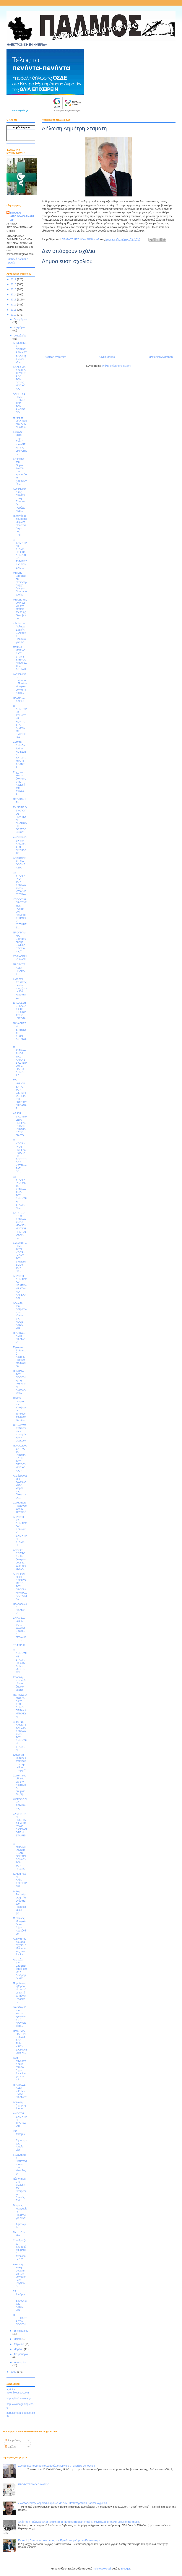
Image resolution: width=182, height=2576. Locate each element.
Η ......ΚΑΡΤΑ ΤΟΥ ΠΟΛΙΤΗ (20, 2319)
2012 (14, 304)
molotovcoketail (102, 2568)
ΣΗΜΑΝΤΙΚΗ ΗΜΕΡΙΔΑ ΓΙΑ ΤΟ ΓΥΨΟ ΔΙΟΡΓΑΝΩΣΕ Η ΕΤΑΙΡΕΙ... (20, 1826)
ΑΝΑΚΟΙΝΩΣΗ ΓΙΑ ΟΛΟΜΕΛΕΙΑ (20, 863)
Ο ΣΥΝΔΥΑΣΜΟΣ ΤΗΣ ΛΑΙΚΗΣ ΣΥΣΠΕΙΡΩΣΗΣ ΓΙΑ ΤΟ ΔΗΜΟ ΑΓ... (20, 1061)
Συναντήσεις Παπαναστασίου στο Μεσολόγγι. (20, 2164)
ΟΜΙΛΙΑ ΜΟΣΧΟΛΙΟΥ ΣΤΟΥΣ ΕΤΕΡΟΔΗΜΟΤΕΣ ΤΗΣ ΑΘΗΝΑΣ (20, 658)
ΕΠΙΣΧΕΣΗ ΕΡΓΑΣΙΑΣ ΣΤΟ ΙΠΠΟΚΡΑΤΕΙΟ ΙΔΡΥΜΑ (19, 1010)
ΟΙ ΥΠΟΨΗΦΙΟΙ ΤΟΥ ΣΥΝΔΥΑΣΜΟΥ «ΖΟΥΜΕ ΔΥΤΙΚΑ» (19, 883)
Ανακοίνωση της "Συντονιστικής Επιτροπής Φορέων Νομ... (19, 499)
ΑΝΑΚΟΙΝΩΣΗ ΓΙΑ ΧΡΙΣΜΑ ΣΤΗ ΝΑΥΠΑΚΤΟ (20, 845)
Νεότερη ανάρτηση (55, 356)
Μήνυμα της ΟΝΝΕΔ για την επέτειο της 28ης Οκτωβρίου (20, 609)
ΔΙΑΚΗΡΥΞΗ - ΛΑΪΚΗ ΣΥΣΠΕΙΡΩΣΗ (20, 1880)
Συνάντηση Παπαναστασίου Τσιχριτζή (20, 1507)
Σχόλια (10, 2446)
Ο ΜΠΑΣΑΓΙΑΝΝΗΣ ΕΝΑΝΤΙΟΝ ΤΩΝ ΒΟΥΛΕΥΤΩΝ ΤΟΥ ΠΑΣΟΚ (19, 1856)
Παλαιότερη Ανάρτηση (160, 356)
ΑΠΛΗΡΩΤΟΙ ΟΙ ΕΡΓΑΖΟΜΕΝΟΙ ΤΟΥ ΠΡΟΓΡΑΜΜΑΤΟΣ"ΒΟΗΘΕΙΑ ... (20, 1586)
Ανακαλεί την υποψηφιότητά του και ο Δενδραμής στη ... (20, 1969)
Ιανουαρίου (20, 2362)
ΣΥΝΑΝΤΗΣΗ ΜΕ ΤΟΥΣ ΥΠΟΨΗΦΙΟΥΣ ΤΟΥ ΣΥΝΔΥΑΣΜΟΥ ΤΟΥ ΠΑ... (20, 1256)
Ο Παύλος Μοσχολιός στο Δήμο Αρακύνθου (19, 1926)
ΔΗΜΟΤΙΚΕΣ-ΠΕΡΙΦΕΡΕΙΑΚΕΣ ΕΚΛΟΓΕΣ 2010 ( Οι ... (20, 352)
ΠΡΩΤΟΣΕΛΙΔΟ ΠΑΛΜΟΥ (19, 969)
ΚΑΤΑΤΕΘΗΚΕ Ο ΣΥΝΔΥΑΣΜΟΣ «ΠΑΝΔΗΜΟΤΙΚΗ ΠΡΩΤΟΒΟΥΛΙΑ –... (20, 1225)
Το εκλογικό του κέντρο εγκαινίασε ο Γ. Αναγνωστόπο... (20, 2016)
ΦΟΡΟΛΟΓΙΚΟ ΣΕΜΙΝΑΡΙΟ (20, 1804)
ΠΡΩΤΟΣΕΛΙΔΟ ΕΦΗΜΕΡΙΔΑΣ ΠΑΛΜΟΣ (20, 2091)
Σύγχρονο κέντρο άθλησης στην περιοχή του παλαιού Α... (19, 783)
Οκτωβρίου (20, 335)
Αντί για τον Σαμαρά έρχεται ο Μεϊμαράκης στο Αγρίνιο (19, 1946)
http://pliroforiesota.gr (18, 2398)
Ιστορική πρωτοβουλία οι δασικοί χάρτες (19, 1683)
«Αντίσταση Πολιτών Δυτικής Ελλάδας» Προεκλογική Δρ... (19, 633)
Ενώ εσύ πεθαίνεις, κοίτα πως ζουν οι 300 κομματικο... (20, 988)
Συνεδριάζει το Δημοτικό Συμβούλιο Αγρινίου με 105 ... (20, 2250)
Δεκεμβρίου (20, 319)
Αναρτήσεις (13, 2440)
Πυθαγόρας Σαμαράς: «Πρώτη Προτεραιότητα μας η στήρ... (20, 525)
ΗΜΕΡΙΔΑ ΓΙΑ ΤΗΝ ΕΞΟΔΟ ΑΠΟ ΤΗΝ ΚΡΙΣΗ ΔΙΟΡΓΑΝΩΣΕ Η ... (20, 2041)
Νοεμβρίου (20, 327)
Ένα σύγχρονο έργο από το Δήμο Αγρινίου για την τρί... (19, 2068)
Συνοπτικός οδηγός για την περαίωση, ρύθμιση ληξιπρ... (19, 1785)
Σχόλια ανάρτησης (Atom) (116, 365)
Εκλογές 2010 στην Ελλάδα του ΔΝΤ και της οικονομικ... (20, 442)
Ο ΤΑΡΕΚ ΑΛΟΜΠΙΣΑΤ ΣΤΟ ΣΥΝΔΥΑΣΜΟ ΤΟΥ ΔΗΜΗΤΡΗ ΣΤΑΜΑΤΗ (20, 1735)
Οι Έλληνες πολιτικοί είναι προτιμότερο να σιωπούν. (20, 1432)
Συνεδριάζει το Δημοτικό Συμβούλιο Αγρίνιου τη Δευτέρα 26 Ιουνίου (56, 2465)
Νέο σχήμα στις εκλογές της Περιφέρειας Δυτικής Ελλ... (19, 2189)
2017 (14, 279)
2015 (14, 289)
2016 (14, 284)
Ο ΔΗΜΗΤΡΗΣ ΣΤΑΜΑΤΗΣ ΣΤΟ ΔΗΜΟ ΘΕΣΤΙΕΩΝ (20, 1661)
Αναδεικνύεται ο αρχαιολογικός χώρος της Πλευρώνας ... (20, 1486)
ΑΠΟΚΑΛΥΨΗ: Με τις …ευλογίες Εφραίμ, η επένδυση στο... (19, 1629)
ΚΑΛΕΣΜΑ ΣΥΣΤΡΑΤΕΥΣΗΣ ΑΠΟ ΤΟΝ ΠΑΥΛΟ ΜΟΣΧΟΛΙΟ (19, 377)
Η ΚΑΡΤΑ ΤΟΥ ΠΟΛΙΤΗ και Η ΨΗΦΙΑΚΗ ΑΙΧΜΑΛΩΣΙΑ (19, 1382)
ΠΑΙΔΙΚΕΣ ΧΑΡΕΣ (19, 699)
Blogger (125, 2568)
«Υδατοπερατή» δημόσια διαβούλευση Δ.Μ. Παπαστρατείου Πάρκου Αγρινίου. (63, 2503)
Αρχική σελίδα (107, 356)
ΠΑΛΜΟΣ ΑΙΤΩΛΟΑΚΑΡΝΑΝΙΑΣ (22, 216)
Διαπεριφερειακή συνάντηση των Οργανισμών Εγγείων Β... (19, 2275)
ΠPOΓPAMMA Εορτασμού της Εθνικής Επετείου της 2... (19, 942)
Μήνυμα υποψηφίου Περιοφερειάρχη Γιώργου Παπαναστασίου (20, 583)
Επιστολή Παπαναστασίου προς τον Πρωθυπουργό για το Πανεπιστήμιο (59, 2540)
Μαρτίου (19, 2349)
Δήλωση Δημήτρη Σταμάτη (19, 2105)
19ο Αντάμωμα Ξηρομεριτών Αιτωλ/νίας (20, 2140)
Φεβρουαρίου (21, 2354)
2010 (14, 314)
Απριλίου (19, 2344)
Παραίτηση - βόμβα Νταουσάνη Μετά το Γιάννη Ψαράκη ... (19, 1993)
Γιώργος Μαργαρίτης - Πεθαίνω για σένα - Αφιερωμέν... (20, 2216)
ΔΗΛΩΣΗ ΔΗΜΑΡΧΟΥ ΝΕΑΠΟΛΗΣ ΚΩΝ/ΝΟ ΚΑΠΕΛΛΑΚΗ (20, 1287)
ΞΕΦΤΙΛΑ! (19, 1645)
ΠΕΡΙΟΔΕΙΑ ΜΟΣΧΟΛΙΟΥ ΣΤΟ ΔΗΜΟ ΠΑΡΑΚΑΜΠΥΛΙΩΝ (20, 1705)
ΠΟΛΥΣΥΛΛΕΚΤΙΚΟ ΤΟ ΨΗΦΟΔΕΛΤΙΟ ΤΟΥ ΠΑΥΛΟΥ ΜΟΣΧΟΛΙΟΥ (20, 1458)
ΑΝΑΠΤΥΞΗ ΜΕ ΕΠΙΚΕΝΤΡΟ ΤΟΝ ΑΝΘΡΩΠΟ (19, 403)
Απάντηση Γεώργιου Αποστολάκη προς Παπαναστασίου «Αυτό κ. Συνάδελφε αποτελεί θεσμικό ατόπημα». (79, 2521)
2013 (14, 299)
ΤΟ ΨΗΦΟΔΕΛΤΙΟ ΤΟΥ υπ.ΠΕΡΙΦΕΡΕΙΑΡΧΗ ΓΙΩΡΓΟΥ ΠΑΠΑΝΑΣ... (20, 1094)
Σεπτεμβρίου (21, 2330)
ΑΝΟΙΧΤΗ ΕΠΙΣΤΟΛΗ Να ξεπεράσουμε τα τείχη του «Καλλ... (19, 1559)
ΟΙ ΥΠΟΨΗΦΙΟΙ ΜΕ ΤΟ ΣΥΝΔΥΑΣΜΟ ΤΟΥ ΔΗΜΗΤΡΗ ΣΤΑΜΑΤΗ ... (20, 1192)
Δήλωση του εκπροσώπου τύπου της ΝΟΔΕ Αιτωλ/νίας (20, 1315)
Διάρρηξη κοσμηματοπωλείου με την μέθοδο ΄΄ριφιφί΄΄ (19, 1762)
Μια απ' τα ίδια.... (19, 2234)
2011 (14, 309)
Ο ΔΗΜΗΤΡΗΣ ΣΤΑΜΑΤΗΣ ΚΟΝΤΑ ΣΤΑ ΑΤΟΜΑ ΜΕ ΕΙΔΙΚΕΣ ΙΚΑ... (20, 721)
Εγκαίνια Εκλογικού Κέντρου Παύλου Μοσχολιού (19, 1357)
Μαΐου (17, 2338)
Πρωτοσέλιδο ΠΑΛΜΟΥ (20, 1608)
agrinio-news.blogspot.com (17, 2391)
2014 (14, 294)
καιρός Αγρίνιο (21, 127)
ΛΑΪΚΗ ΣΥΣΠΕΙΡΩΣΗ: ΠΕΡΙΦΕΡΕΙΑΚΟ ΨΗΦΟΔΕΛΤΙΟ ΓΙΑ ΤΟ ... (20, 1124)
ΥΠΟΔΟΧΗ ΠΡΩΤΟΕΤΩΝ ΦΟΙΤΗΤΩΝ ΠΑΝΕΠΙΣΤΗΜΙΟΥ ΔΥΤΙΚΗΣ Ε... (20, 913)
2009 (14, 2371)
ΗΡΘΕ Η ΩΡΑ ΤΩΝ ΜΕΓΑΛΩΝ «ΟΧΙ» (20, 422)
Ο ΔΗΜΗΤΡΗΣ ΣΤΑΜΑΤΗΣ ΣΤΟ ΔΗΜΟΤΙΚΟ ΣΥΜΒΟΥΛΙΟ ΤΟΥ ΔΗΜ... (20, 553)
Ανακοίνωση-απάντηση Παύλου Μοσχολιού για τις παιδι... (20, 683)
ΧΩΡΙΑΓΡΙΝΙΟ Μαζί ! (20, 958)
